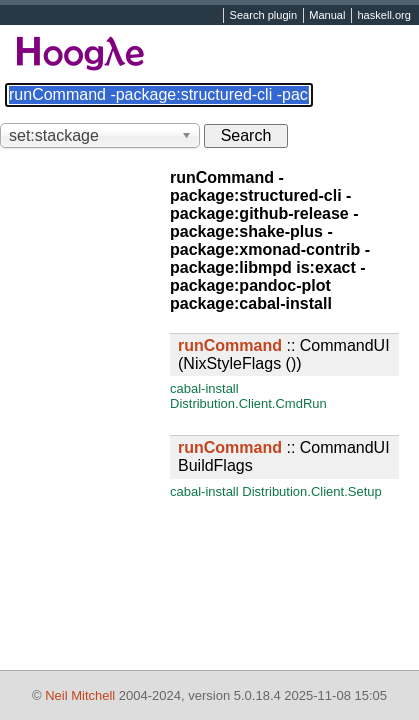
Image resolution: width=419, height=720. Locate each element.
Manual (327, 16)
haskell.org (383, 16)
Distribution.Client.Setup (311, 491)
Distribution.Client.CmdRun (248, 403)
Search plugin (264, 16)
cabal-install (204, 388)
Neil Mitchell (80, 695)
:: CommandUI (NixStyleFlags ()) (284, 354)
